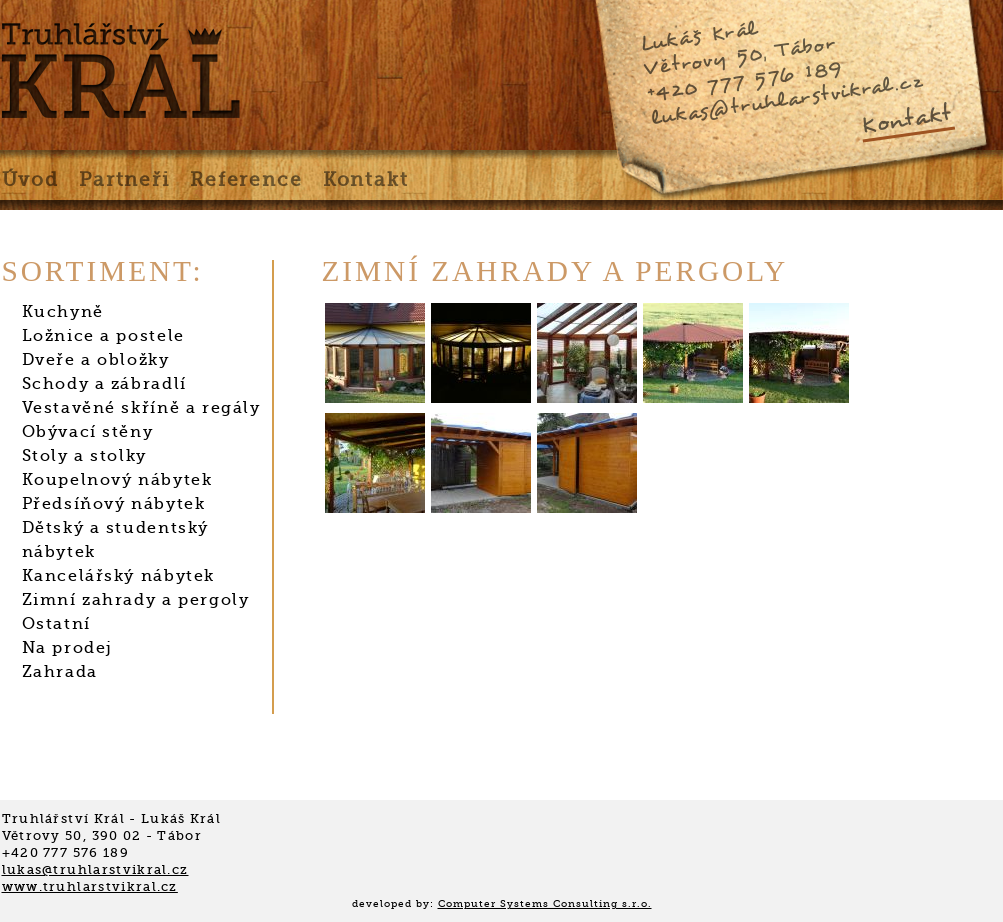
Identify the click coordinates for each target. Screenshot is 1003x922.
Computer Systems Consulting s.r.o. (545, 903)
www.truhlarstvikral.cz (90, 886)
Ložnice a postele (103, 336)
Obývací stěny (88, 432)
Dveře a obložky (96, 360)
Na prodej (67, 648)
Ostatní (56, 624)
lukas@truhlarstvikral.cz (786, 99)
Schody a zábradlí (104, 384)
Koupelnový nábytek (117, 480)
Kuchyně (63, 312)
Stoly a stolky (84, 456)
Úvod (30, 180)
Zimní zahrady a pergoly (136, 600)
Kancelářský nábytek (118, 576)
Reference (246, 180)
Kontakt (906, 119)
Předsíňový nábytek (114, 504)
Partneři (124, 180)
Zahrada (60, 672)
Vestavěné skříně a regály (141, 408)
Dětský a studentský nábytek (115, 540)
